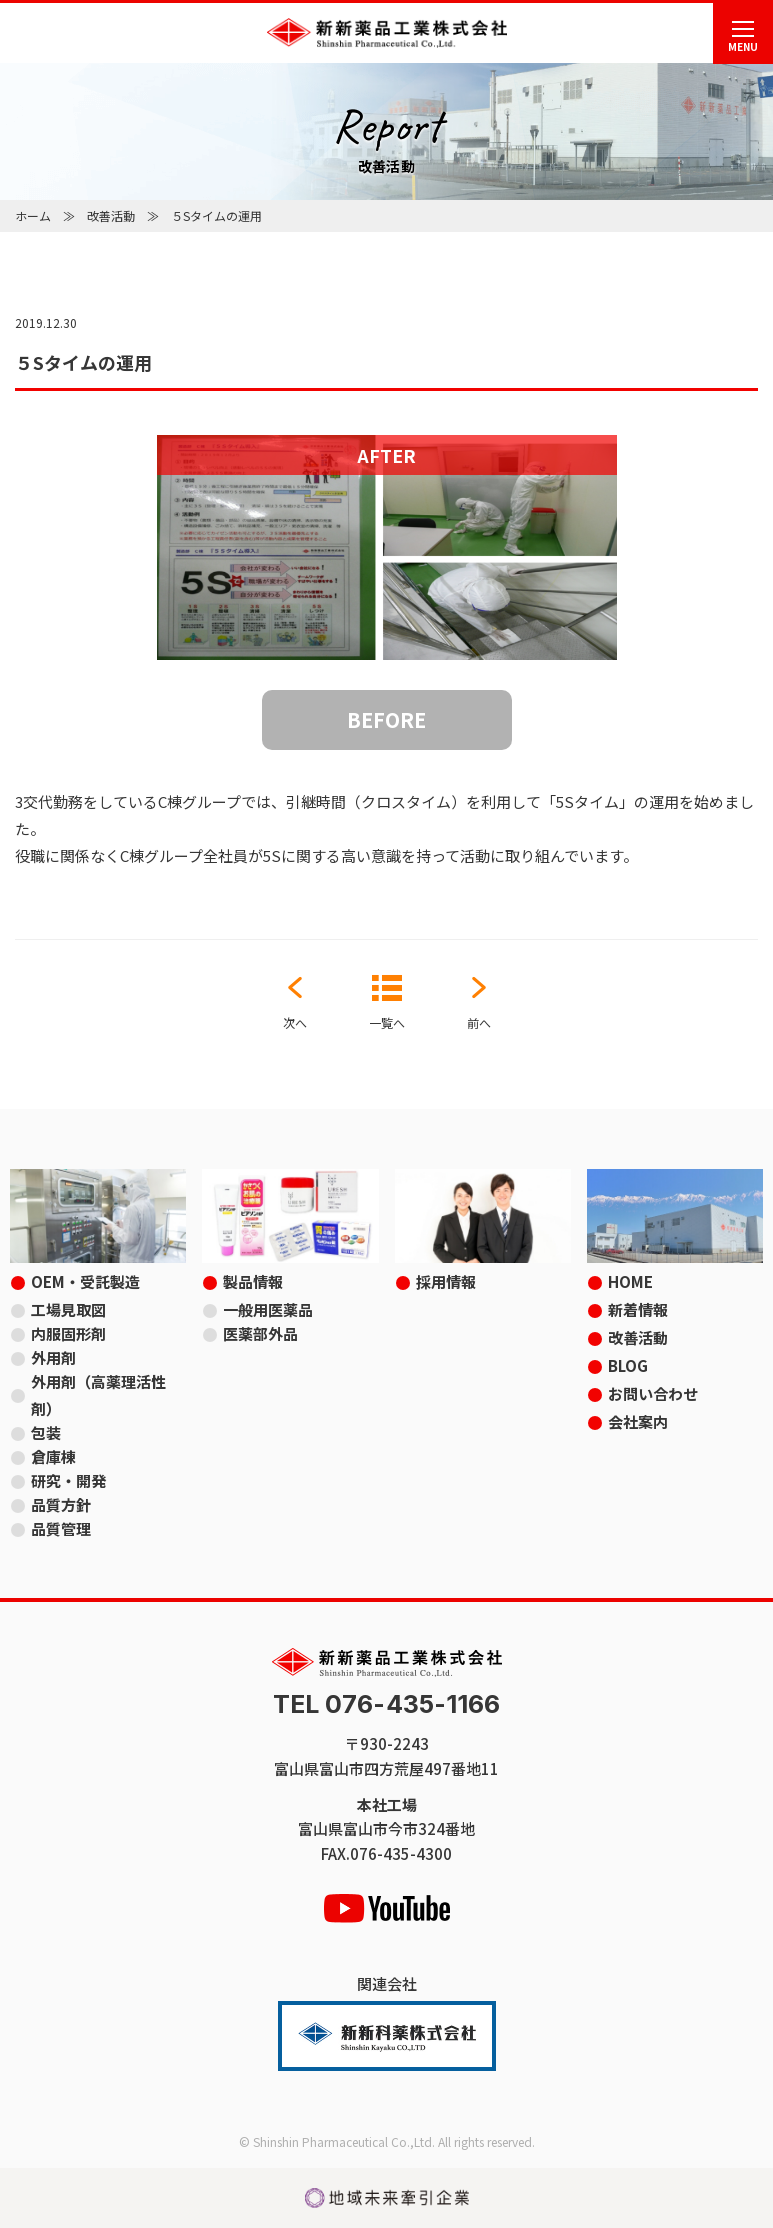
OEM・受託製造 (85, 1281)
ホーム (33, 215)
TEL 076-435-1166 (387, 1704)
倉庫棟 (53, 1456)
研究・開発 (68, 1480)
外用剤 (53, 1357)
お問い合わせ (653, 1393)
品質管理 (61, 1528)
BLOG (628, 1365)
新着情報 (638, 1309)
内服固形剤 (68, 1333)
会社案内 (638, 1421)
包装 (46, 1432)
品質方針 (61, 1504)
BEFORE (386, 719)
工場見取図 (68, 1309)
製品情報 (253, 1281)
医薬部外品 (260, 1333)
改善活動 (111, 215)
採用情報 (446, 1281)
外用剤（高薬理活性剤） (98, 1395)
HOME (630, 1281)
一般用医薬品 (268, 1309)
